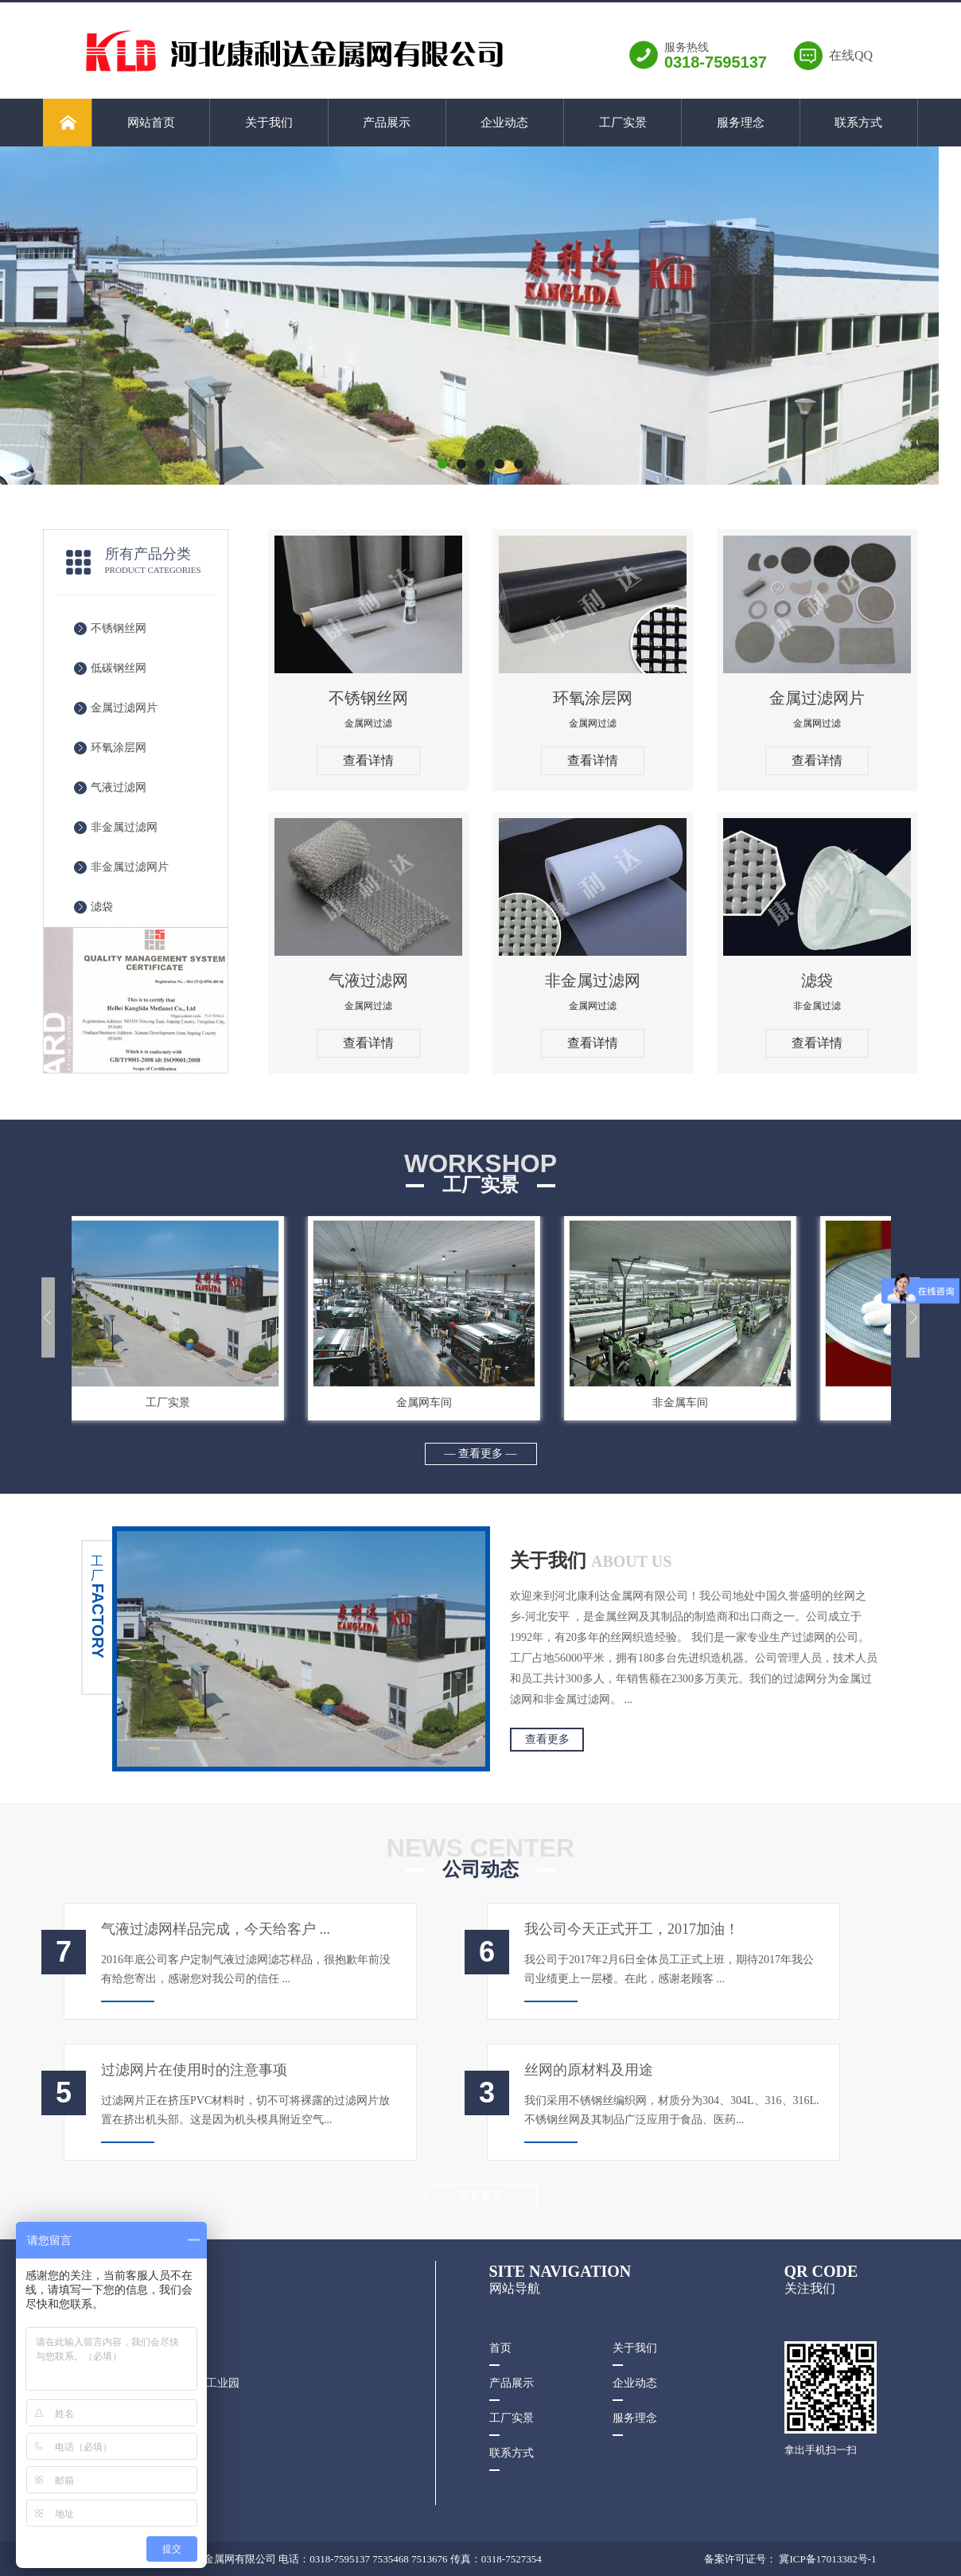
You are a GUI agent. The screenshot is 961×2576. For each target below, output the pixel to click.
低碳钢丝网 (118, 668)
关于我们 (269, 122)
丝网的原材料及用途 (588, 2070)
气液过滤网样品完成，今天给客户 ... (215, 1929)
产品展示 (386, 122)
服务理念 (741, 122)
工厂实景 (623, 122)
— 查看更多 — (481, 1453)
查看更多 (547, 1739)
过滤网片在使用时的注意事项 (194, 2070)
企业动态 (504, 122)
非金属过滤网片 (130, 867)
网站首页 (151, 122)
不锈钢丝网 (118, 628)
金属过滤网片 (124, 708)
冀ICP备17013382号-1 (827, 2559)
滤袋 (102, 907)
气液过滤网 (118, 787)
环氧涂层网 (118, 748)
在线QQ (851, 55)
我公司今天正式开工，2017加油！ (631, 1929)
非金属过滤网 (124, 827)
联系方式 (858, 122)
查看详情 (368, 760)
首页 (500, 2348)
